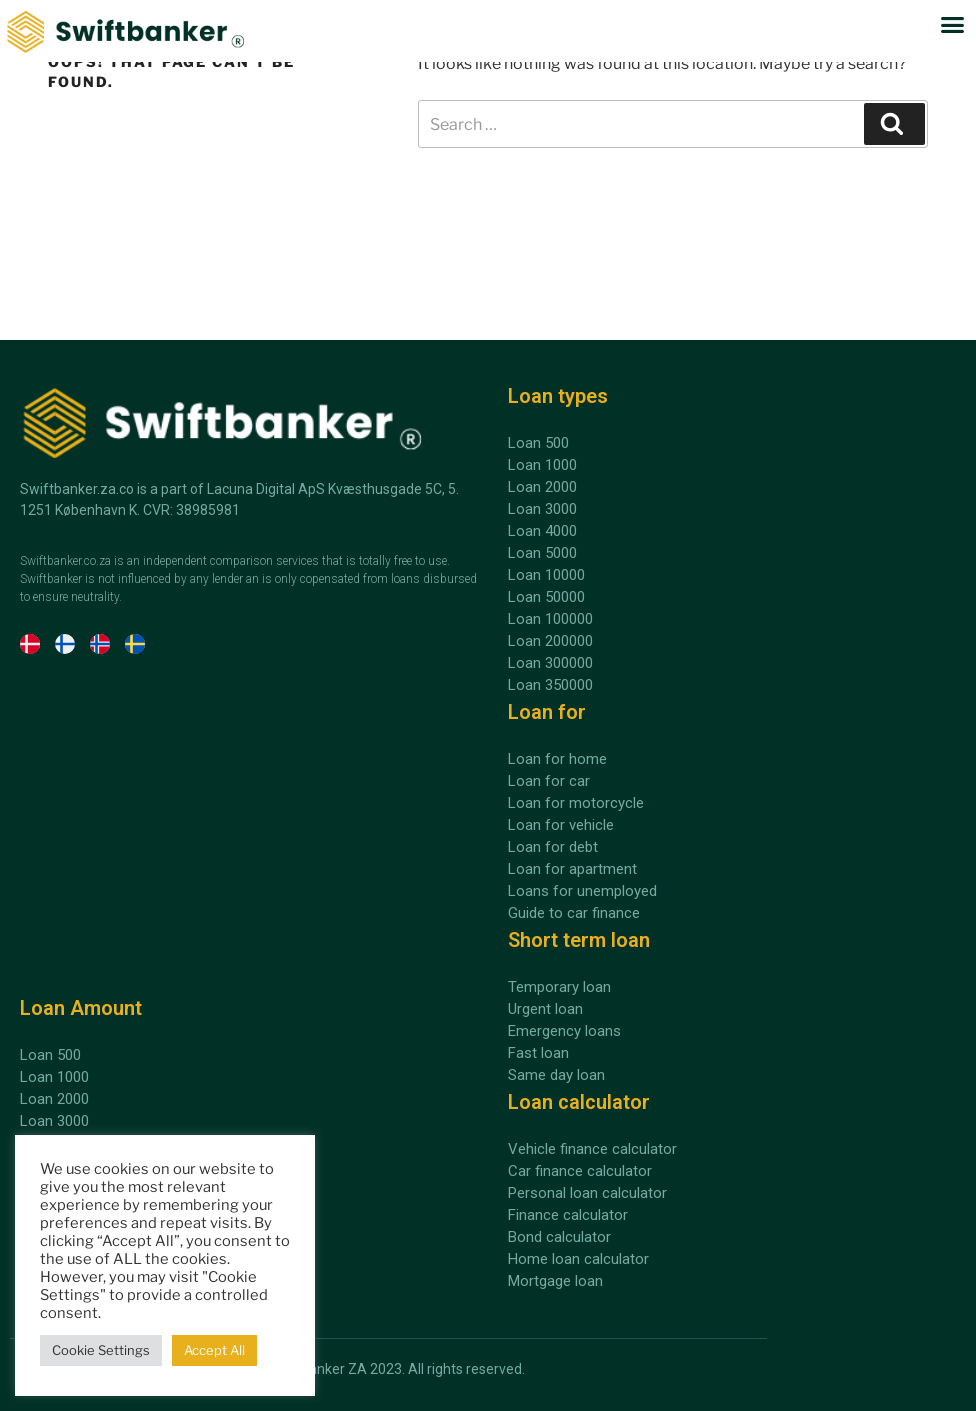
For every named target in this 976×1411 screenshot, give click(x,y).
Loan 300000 (550, 663)
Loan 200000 (550, 641)
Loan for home (557, 759)
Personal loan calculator (587, 1193)
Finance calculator (568, 1215)
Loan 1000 (54, 1077)
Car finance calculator (580, 1171)
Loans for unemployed (582, 891)
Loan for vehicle (561, 825)
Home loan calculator (578, 1259)
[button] (953, 25)
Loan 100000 (550, 619)
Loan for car (549, 781)
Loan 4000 (542, 531)
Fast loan (538, 1053)
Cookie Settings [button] (101, 1350)
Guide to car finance (574, 913)
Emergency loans (564, 1031)
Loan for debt (553, 847)
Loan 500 (50, 1055)
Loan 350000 (550, 685)
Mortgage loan (555, 1281)
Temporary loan (559, 987)
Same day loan (556, 1075)
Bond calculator (559, 1237)
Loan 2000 (54, 1099)
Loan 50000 (546, 597)
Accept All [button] (214, 1350)
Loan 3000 (54, 1121)
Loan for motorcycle (576, 803)
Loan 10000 (546, 575)
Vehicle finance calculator (592, 1149)
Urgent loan (545, 1009)
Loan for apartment (572, 869)
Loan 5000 (542, 553)
